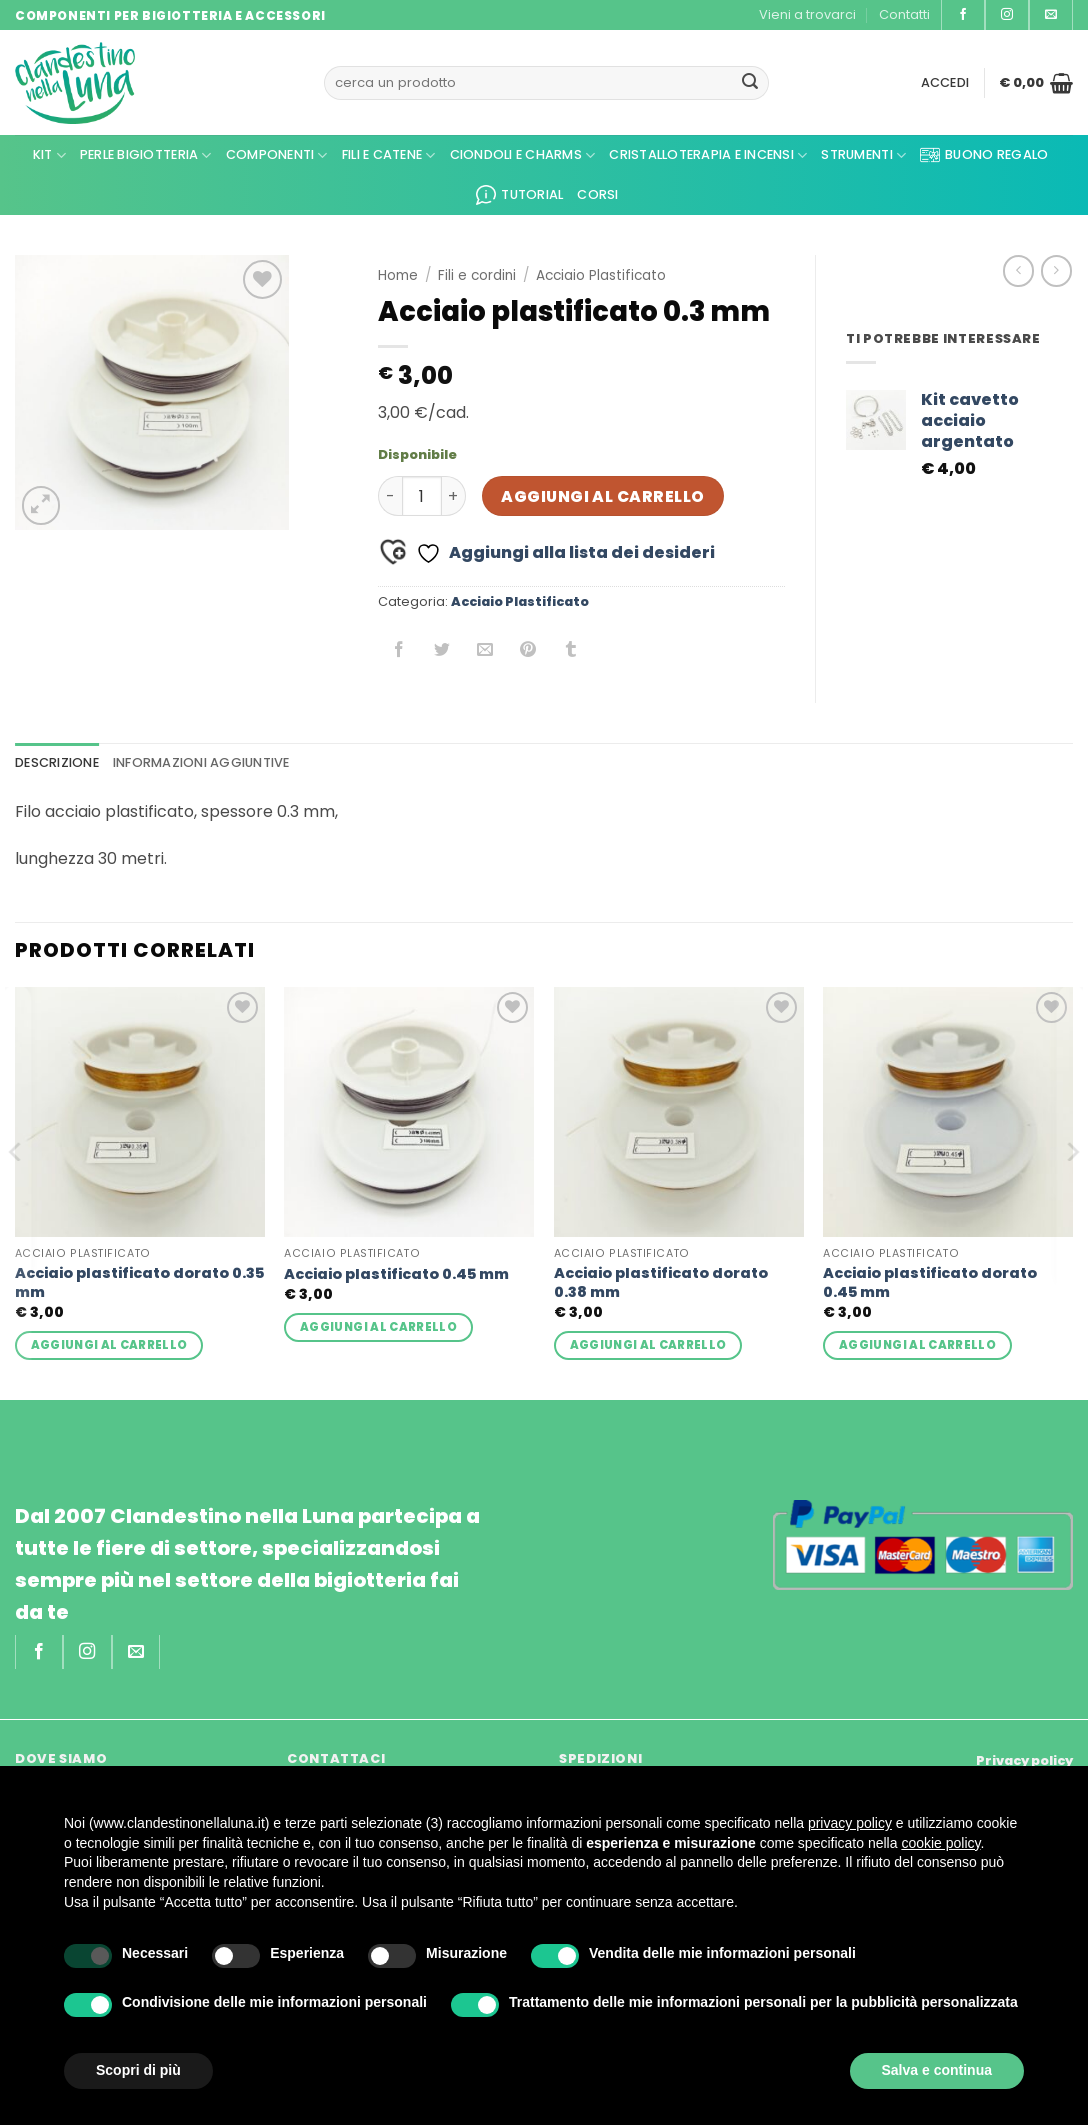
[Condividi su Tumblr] (571, 651)
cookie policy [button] (940, 1843)
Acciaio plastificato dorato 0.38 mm (661, 1282)
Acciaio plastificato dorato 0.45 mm (930, 1282)
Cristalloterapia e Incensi (708, 155)
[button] (945, 83)
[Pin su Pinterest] (528, 651)
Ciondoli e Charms (523, 155)
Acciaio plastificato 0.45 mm (396, 1274)
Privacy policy (1024, 1760)
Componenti (277, 155)
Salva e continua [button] (937, 2070)
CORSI (597, 194)
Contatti (904, 14)
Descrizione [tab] (57, 762)
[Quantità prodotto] (422, 496)
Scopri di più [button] (138, 2070)
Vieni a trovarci (807, 14)
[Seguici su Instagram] (1007, 15)
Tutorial (519, 195)
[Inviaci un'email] (1051, 15)
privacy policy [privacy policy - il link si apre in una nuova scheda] (850, 1823)
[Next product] (1018, 270)
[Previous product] (1056, 270)
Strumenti (863, 155)
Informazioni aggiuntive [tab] (201, 762)
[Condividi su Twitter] (442, 651)
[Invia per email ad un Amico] (485, 651)
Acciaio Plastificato (601, 275)
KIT (49, 155)
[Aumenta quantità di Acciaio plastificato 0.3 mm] (454, 496)
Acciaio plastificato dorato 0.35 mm (139, 1282)
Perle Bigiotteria (146, 155)
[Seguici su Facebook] (963, 15)
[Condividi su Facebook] (399, 651)
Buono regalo (984, 155)
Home (398, 275)
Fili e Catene (389, 155)
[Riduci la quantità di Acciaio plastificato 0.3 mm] (390, 496)
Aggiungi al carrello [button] (109, 1345)
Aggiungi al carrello (602, 496)
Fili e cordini (477, 275)
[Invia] (750, 83)
